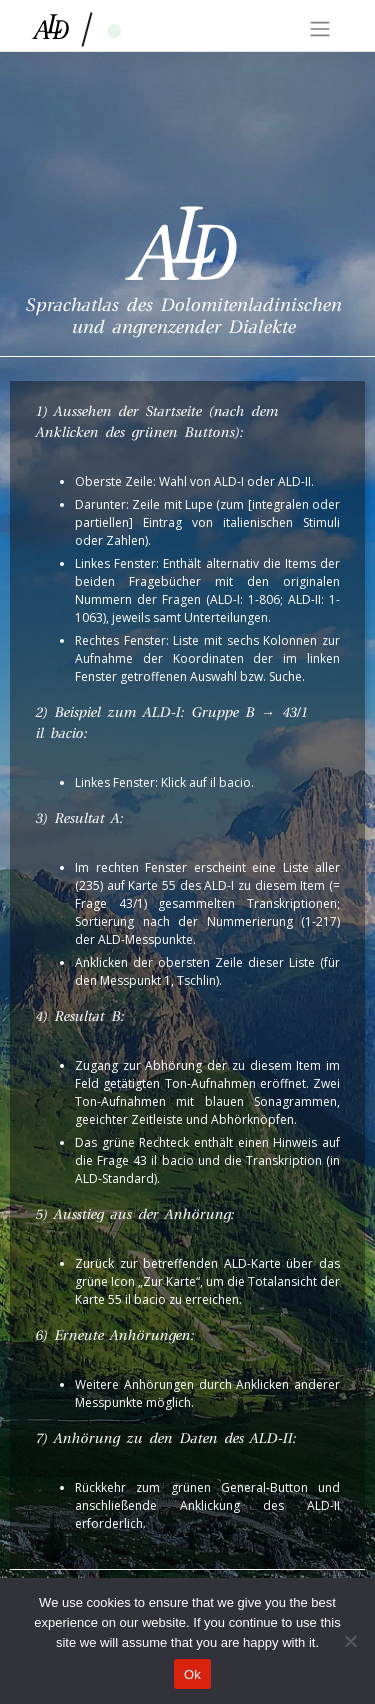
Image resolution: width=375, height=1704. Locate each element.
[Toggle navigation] (320, 29)
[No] (350, 1641)
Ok (192, 1674)
